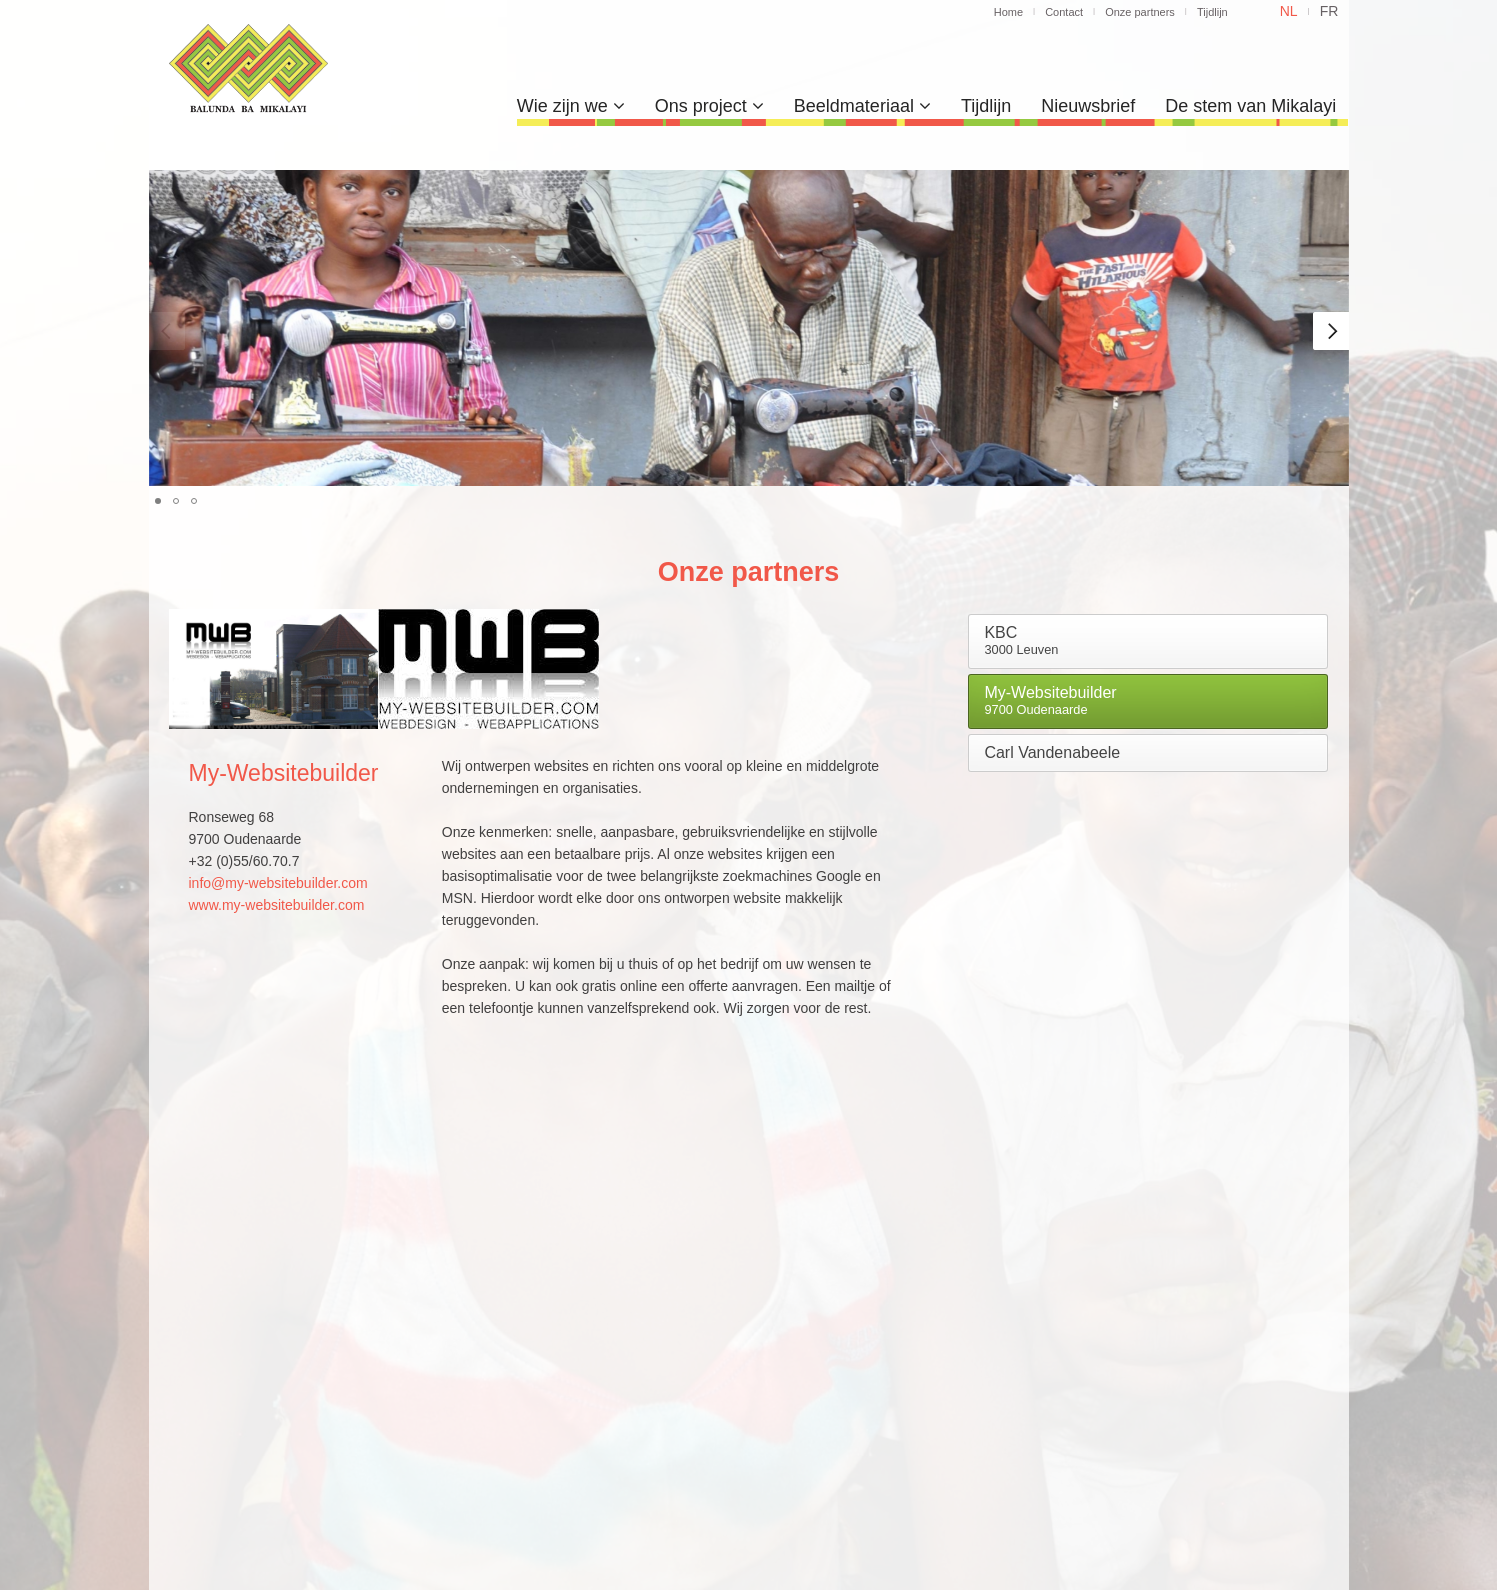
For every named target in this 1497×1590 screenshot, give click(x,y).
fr (1329, 11)
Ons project (709, 106)
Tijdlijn (1212, 12)
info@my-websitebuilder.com (278, 883)
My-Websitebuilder (1050, 700)
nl (1289, 11)
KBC (1021, 640)
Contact (1064, 12)
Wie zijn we (571, 106)
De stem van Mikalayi (1250, 106)
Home (1008, 12)
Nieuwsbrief (1088, 106)
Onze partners (1140, 12)
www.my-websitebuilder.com (277, 905)
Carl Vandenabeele (1052, 752)
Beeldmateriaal (862, 106)
